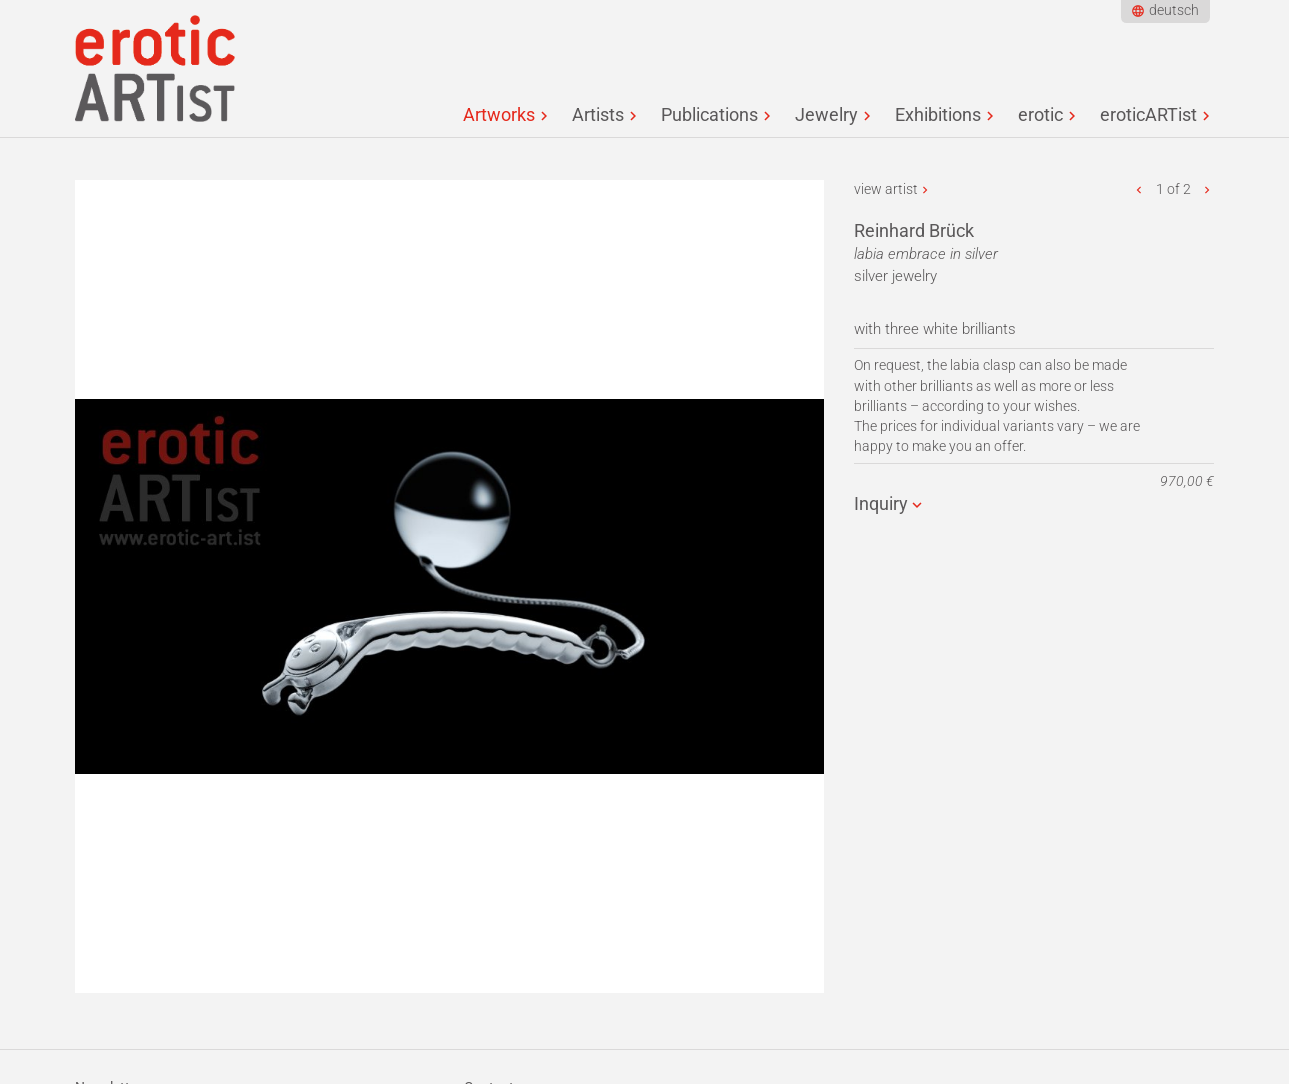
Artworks (499, 114)
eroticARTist (1148, 114)
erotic (1040, 114)
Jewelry (826, 114)
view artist (886, 189)
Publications (709, 114)
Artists (598, 114)
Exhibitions (938, 114)
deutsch (1174, 10)
